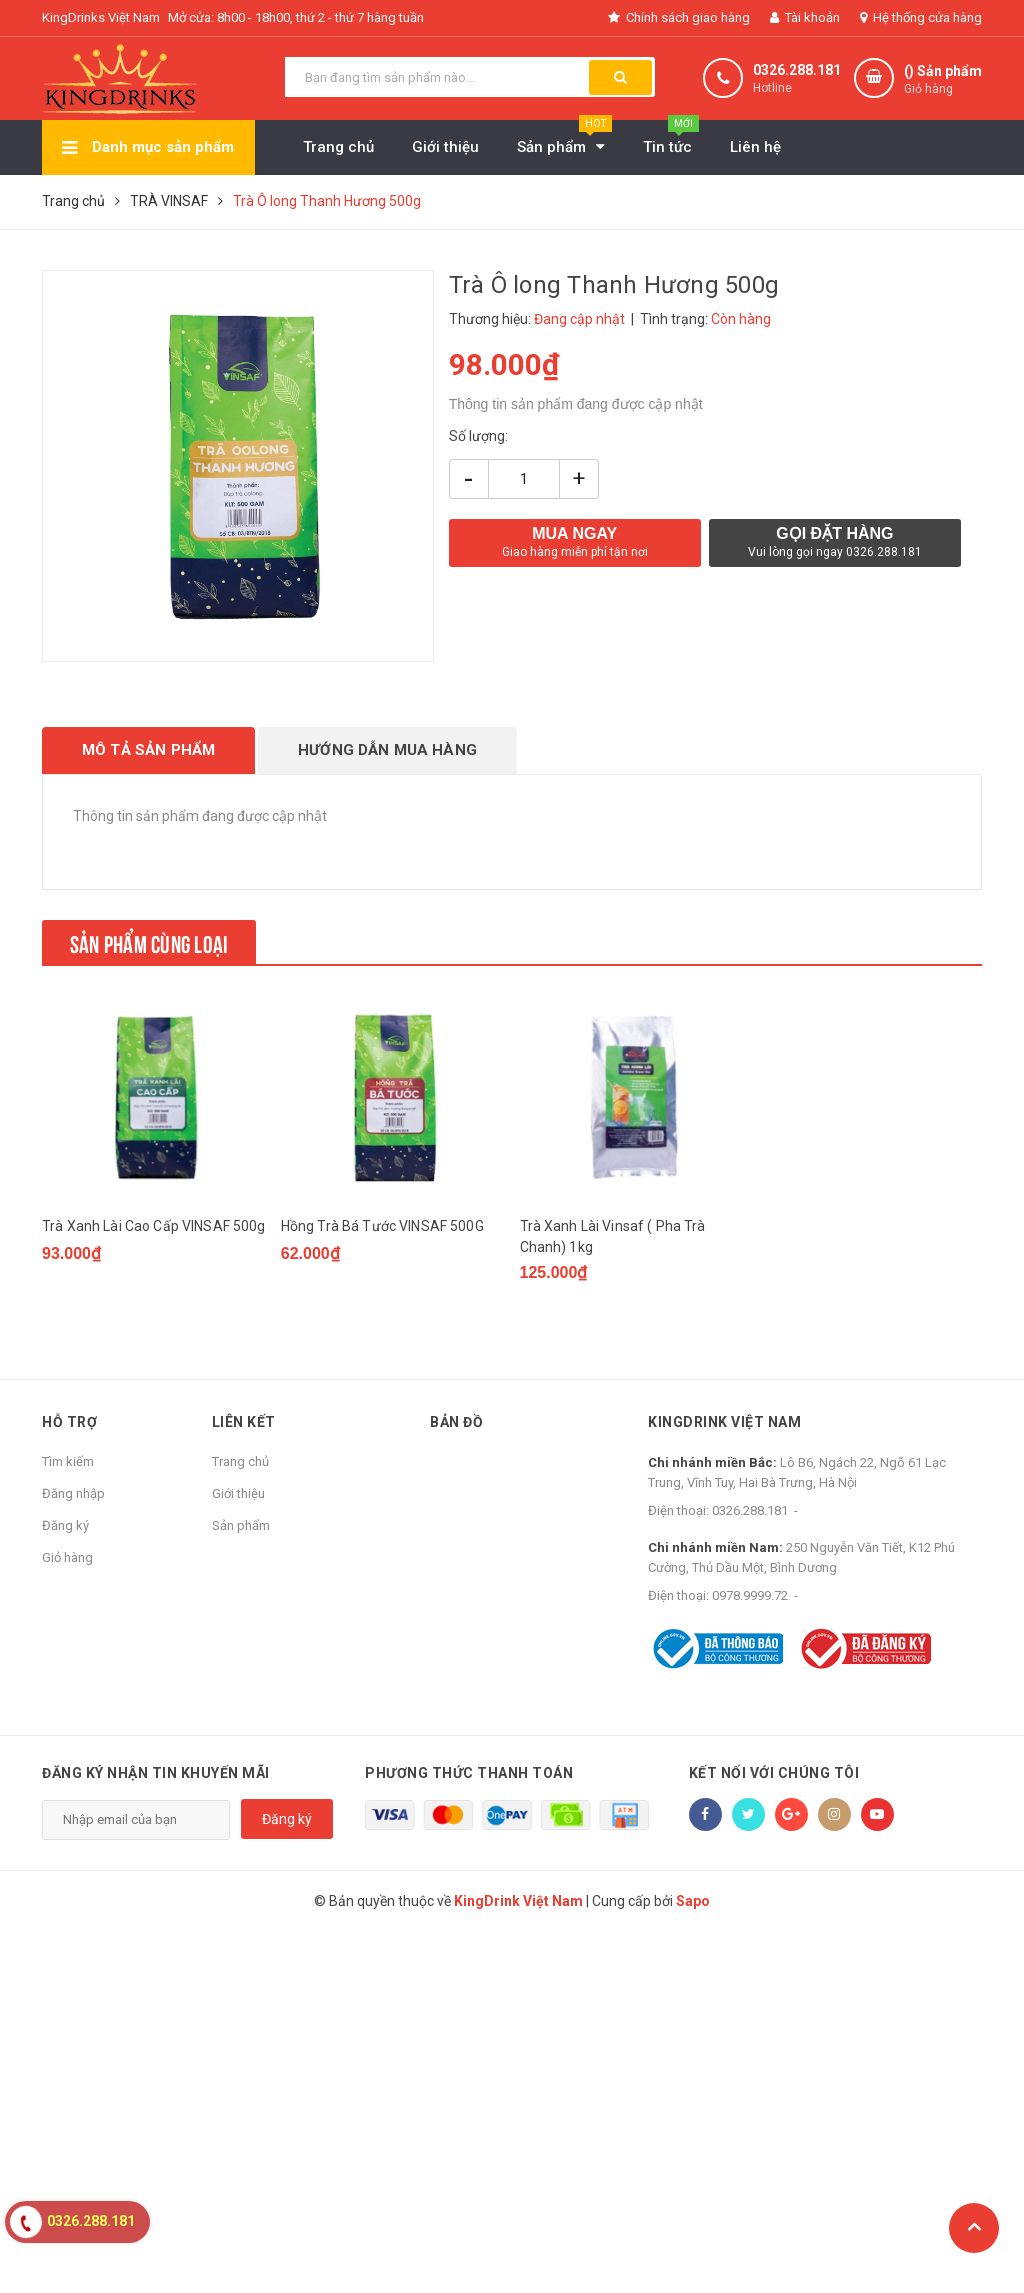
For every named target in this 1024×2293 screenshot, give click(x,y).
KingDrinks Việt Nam (101, 17)
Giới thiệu (238, 1493)
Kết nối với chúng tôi (774, 1773)
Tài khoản (805, 17)
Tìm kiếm (68, 1461)
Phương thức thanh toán (469, 1773)
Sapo (693, 1901)
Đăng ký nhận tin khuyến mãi (156, 1773)
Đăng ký (65, 1525)
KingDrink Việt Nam (724, 1422)
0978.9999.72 (750, 1595)
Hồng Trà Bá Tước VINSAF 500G (382, 1226)
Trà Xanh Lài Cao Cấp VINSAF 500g (153, 1226)
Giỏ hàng (67, 1557)
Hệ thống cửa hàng (921, 17)
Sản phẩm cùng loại (149, 942)
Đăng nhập (73, 1493)
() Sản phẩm (943, 80)
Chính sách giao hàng (679, 17)
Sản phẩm (241, 1525)
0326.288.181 (797, 70)
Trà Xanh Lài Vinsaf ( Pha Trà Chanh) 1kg (613, 1236)
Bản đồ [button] (456, 1422)
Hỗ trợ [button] (69, 1422)
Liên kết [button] (244, 1422)
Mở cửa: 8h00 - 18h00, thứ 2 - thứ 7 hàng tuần (296, 17)
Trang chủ (240, 1461)
